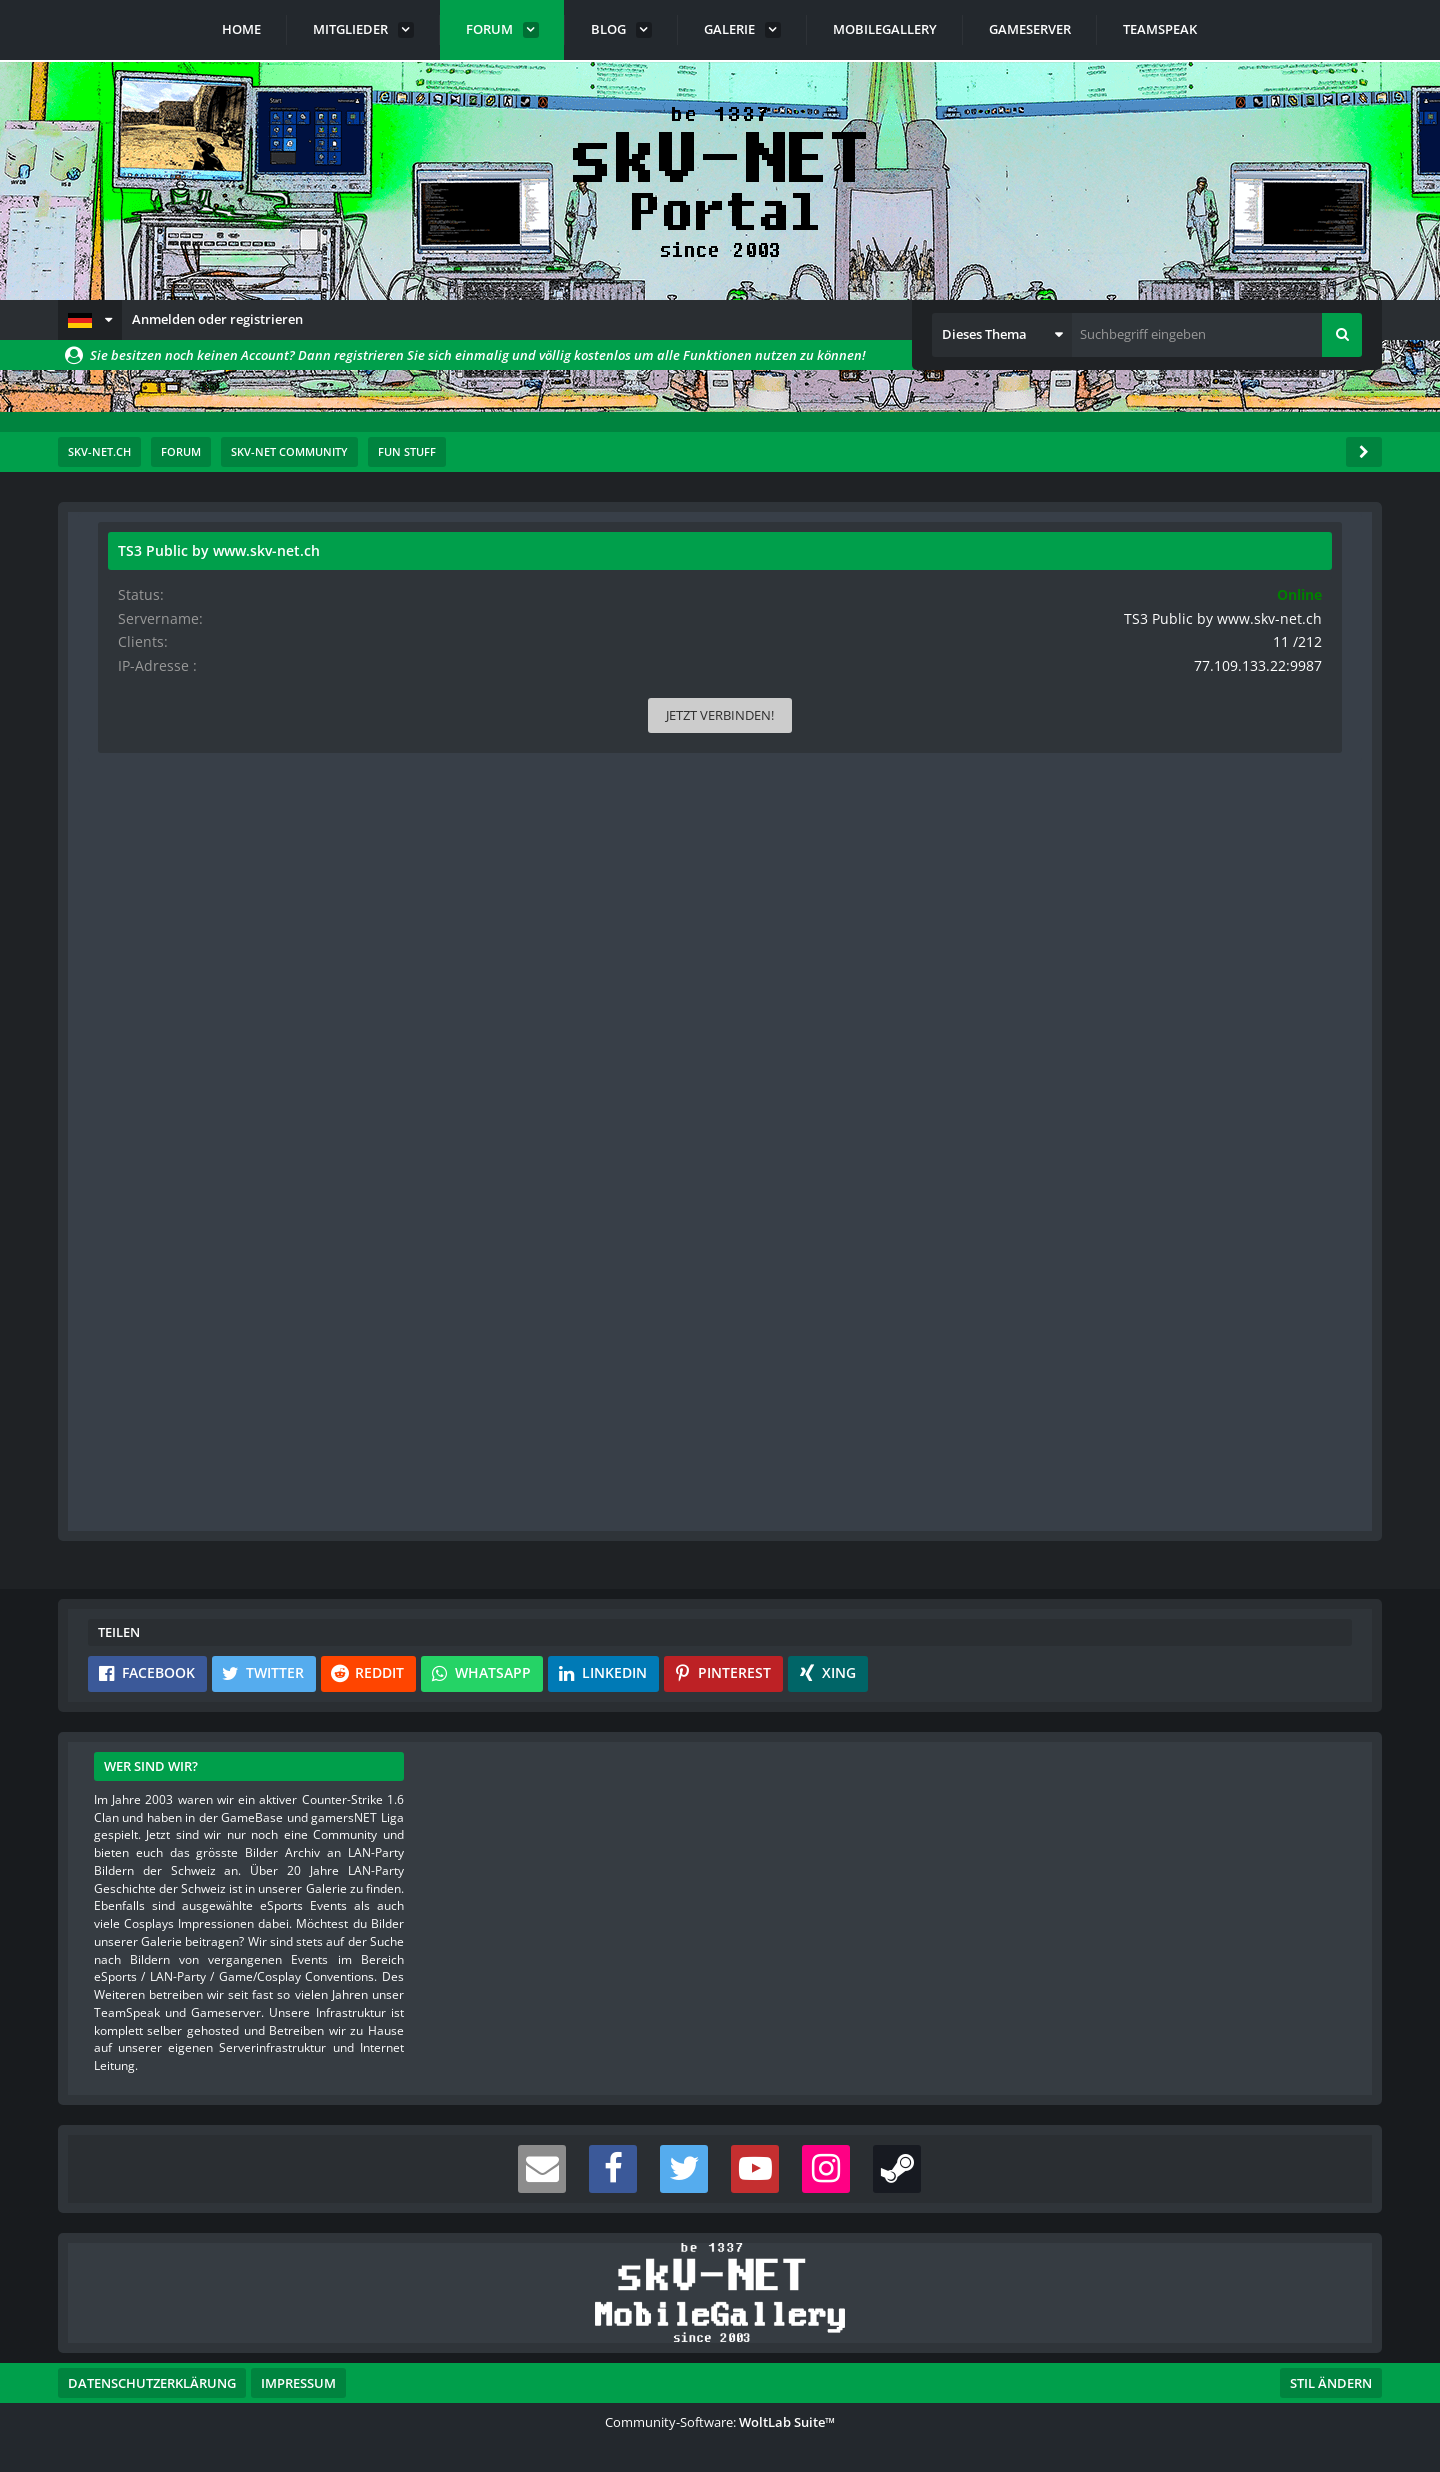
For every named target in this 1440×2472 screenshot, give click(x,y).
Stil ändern (1331, 2383)
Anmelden (653, 1490)
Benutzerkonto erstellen (480, 1490)
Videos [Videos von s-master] (135, 1036)
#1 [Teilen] (953, 658)
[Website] (297, 661)
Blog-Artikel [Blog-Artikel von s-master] (148, 1067)
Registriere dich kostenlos (581, 1443)
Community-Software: (720, 2422)
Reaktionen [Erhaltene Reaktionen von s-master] (147, 910)
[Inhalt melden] (951, 1296)
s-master (212, 585)
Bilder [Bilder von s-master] (133, 1004)
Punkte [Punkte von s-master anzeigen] (136, 941)
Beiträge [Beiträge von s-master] (139, 973)
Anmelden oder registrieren (217, 319)
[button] (90, 320)
